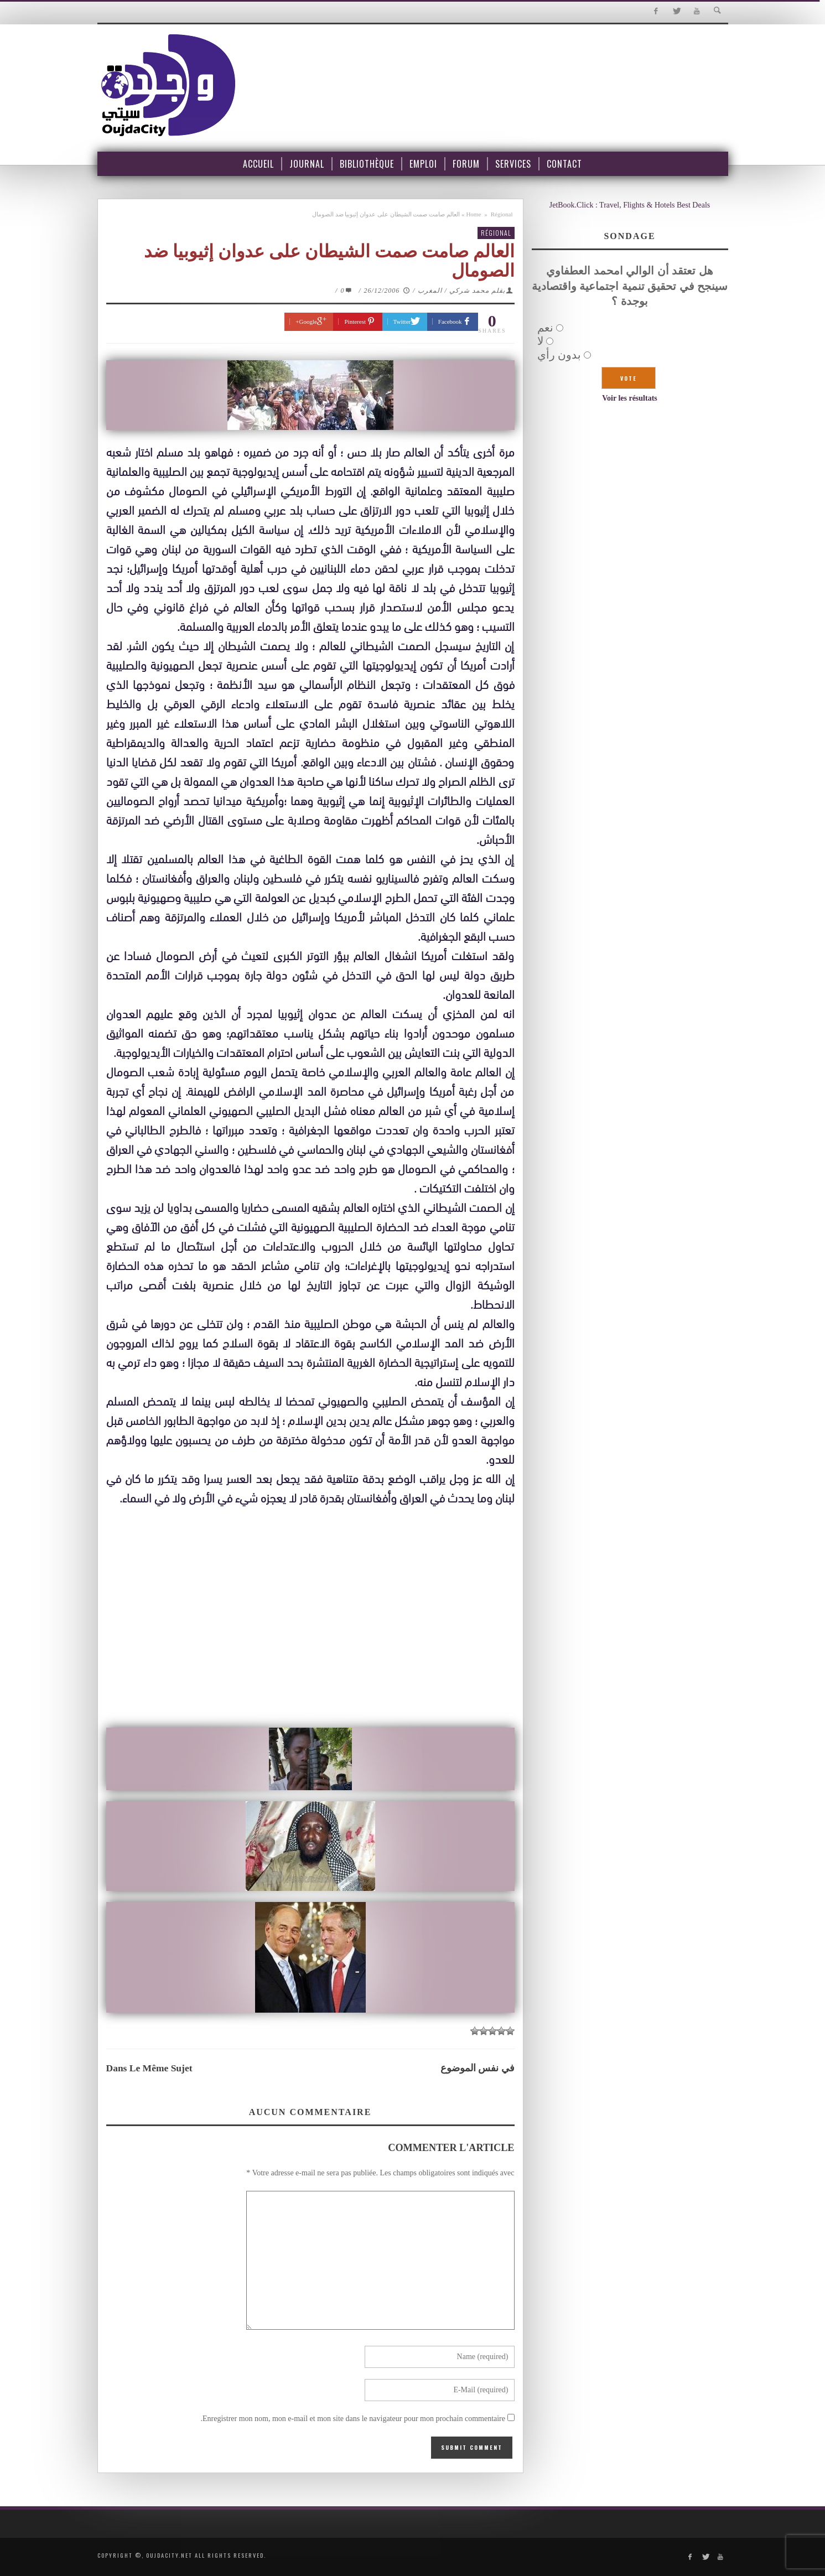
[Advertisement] (310, 1639)
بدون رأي (559, 355)
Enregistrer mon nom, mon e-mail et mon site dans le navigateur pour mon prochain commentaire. (352, 2418)
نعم (545, 328)
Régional (502, 214)
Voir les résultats (629, 398)
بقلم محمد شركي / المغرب (461, 290)
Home (473, 214)
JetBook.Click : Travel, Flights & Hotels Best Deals (629, 205)
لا (540, 341)
